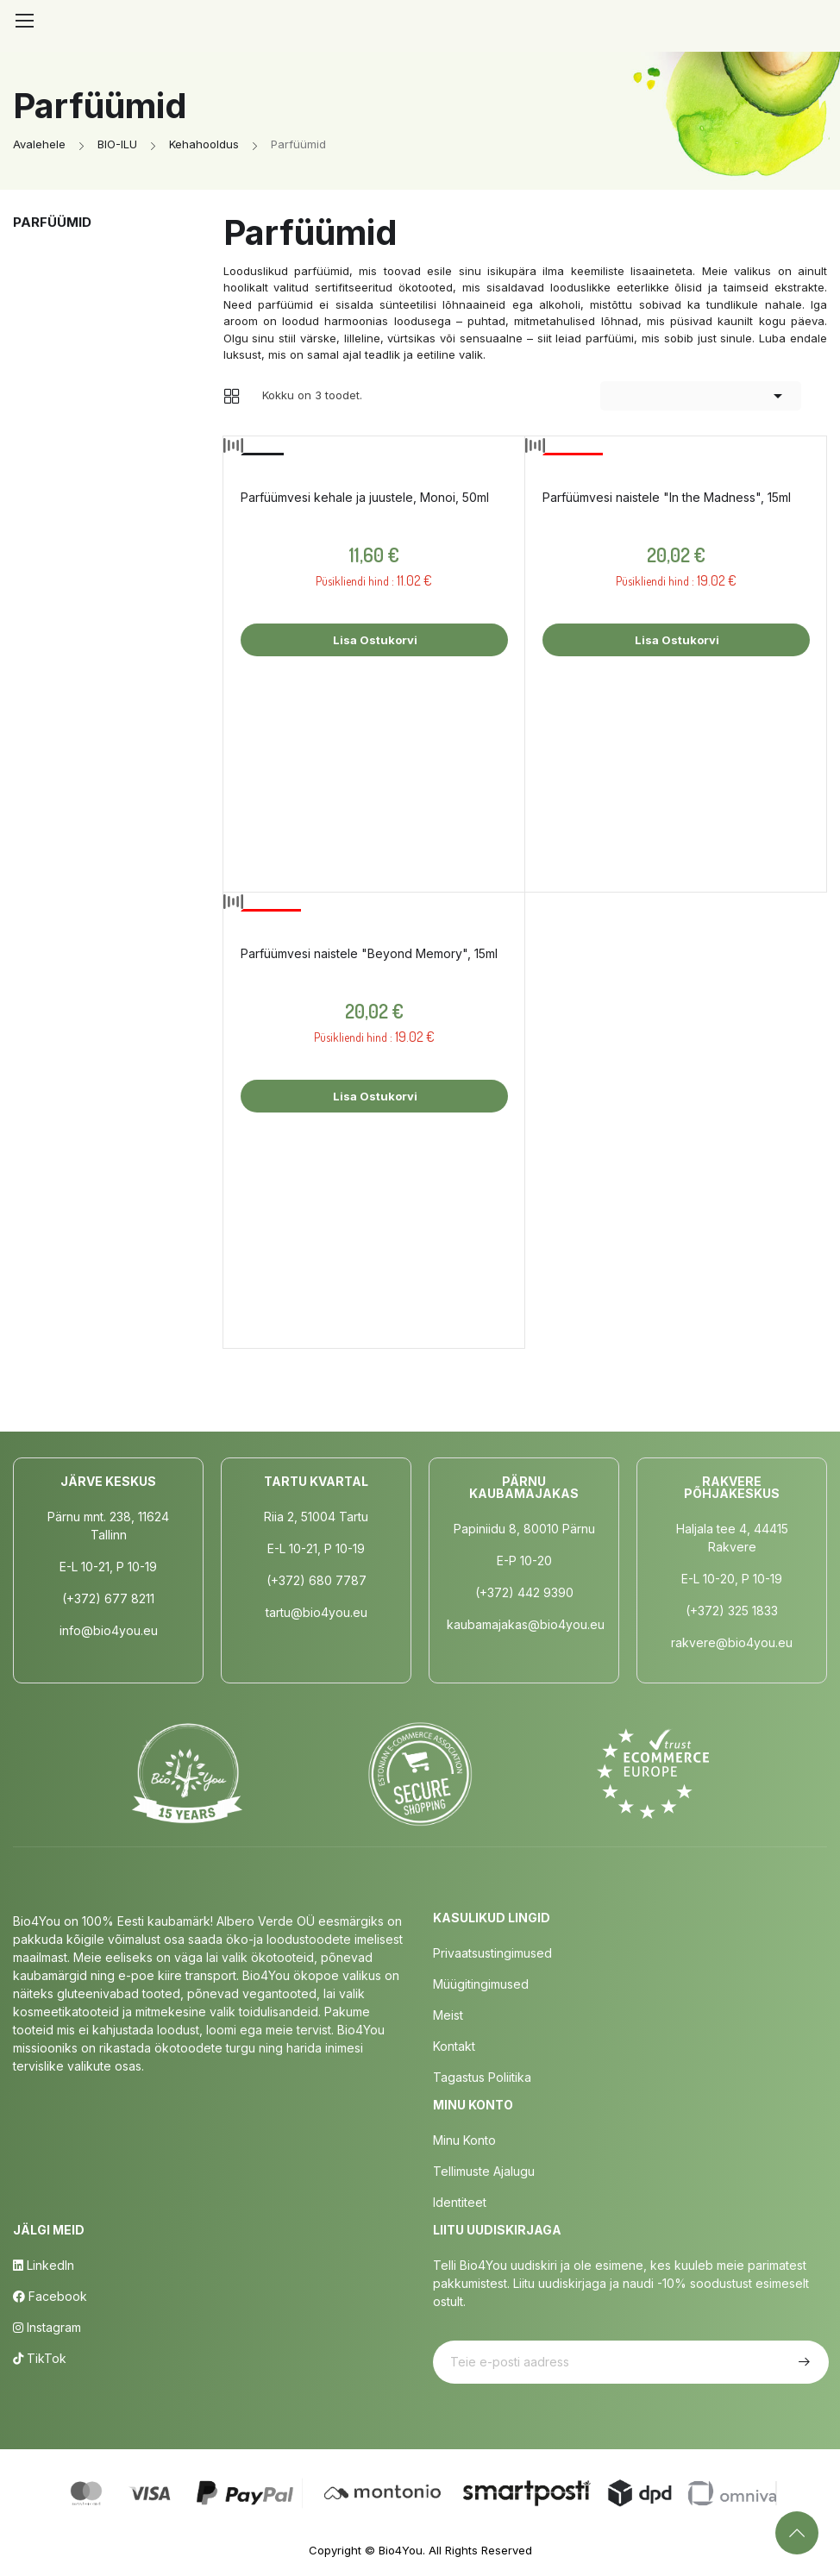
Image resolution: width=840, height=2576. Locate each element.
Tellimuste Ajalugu (484, 2171)
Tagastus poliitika (482, 2077)
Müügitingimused (481, 1984)
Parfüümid (52, 222)
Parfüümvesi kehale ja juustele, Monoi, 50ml (365, 497)
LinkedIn (43, 2265)
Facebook (50, 2296)
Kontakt (454, 2046)
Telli (802, 2362)
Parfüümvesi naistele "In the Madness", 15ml (666, 497)
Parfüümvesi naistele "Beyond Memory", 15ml (369, 953)
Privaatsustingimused (492, 1953)
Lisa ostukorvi (373, 640)
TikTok (39, 2358)
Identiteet (459, 2202)
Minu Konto (464, 2140)
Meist (448, 2015)
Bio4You (401, 2550)
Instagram (47, 2327)
